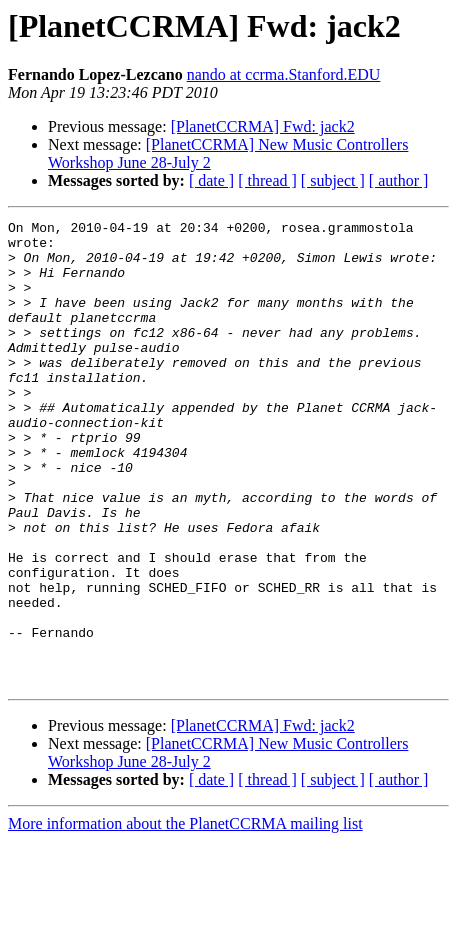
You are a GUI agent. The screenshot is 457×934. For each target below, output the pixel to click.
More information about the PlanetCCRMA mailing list (185, 916)
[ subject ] (333, 180)
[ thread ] (267, 180)
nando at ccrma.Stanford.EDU (284, 74)
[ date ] (211, 180)
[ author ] (399, 180)
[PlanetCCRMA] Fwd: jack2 (263, 126)
